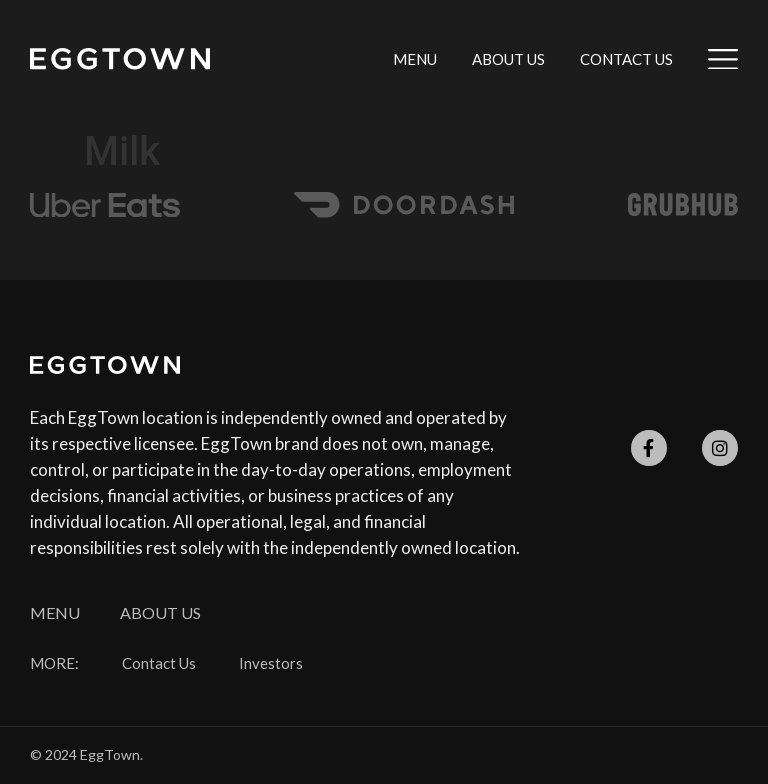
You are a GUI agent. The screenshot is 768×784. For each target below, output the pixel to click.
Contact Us (626, 59)
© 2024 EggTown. (86, 754)
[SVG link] (120, 59)
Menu (415, 59)
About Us (508, 59)
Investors (271, 663)
